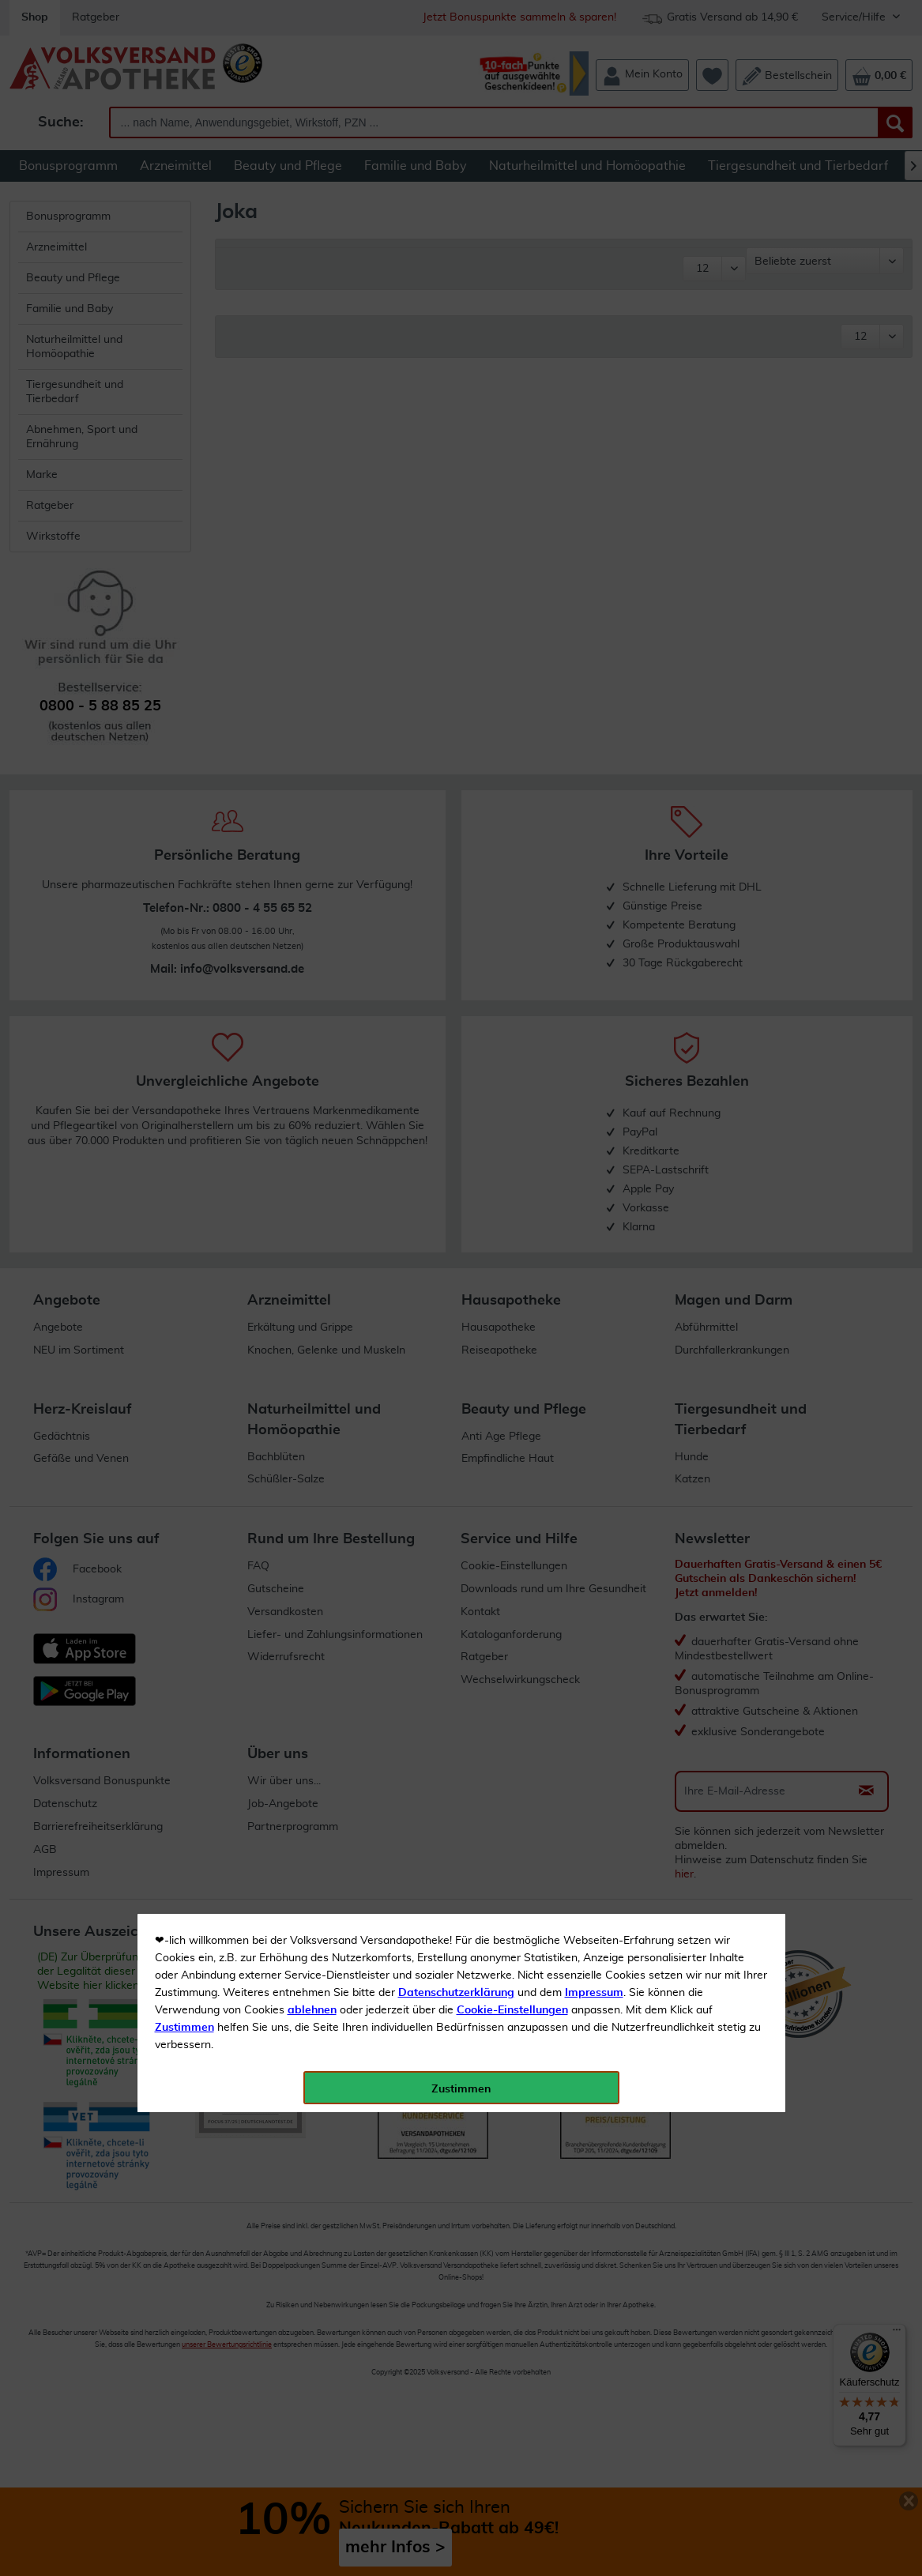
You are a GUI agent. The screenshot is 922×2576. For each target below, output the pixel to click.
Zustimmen (184, 389)
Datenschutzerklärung (456, 354)
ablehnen (312, 372)
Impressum (594, 354)
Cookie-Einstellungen (512, 372)
